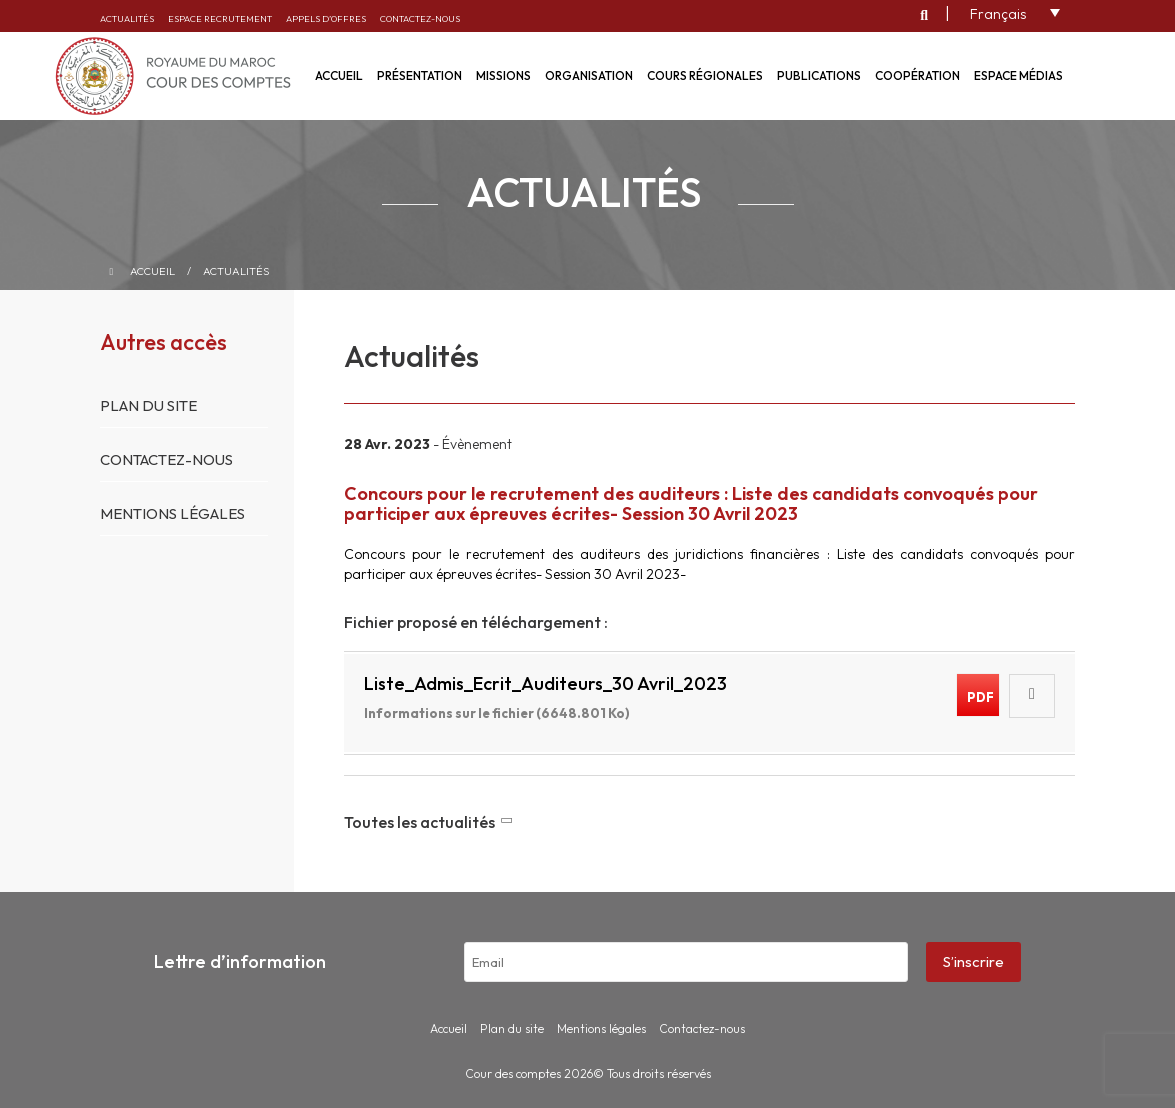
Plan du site (148, 405)
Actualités (127, 18)
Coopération (917, 75)
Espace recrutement (220, 18)
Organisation (589, 75)
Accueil (152, 271)
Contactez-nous (420, 18)
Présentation (419, 75)
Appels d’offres (326, 18)
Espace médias (1018, 75)
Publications (819, 75)
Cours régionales (705, 75)
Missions (503, 75)
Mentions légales (172, 513)
